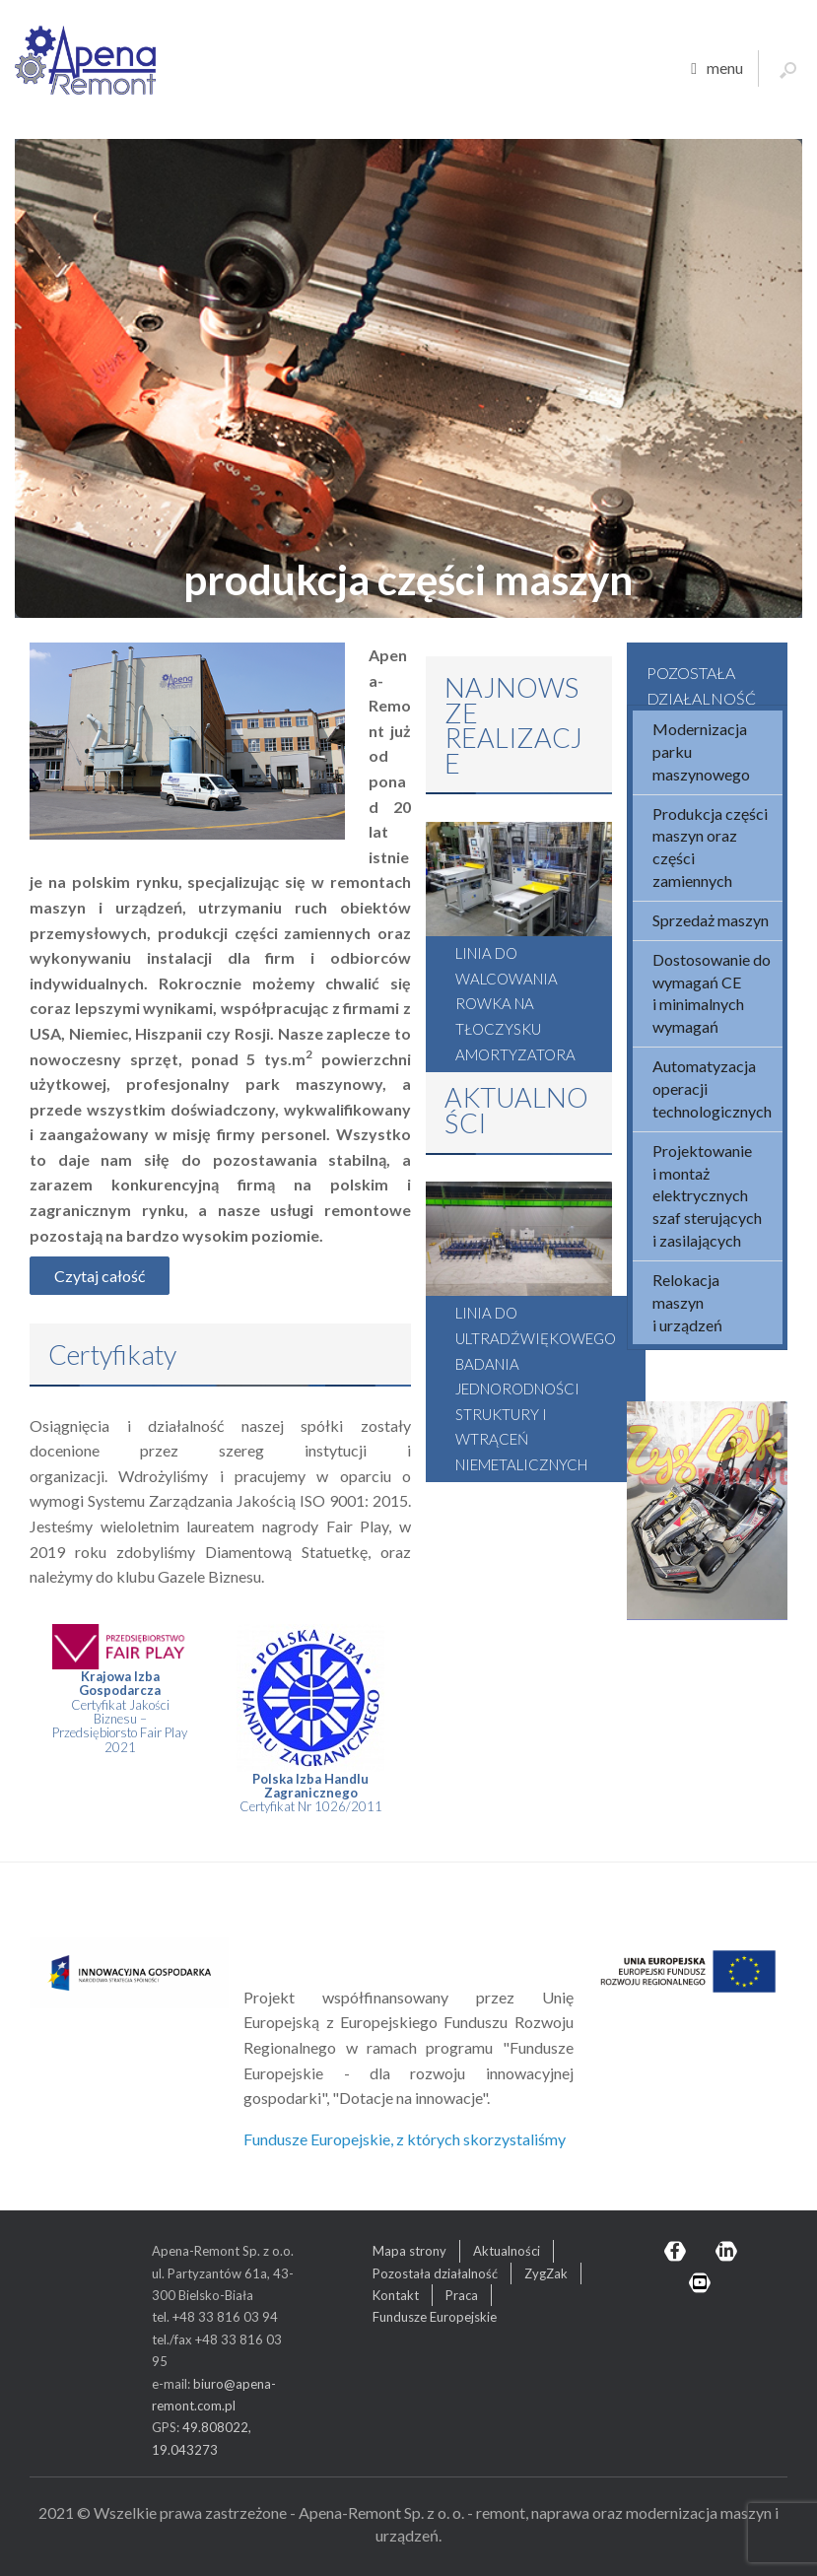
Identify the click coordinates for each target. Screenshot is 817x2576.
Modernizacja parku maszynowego (701, 751)
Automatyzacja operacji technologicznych (712, 1088)
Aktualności (506, 2251)
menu (717, 69)
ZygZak (546, 2273)
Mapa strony (409, 2251)
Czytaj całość (99, 1275)
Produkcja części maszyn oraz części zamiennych (710, 847)
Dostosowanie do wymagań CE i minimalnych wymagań (711, 993)
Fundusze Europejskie (435, 2317)
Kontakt (396, 2295)
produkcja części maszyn (409, 579)
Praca (461, 2295)
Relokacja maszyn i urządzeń (687, 1302)
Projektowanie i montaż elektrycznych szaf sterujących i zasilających (707, 1195)
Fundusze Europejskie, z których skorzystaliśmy (404, 2139)
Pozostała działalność (435, 2273)
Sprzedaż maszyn (710, 920)
